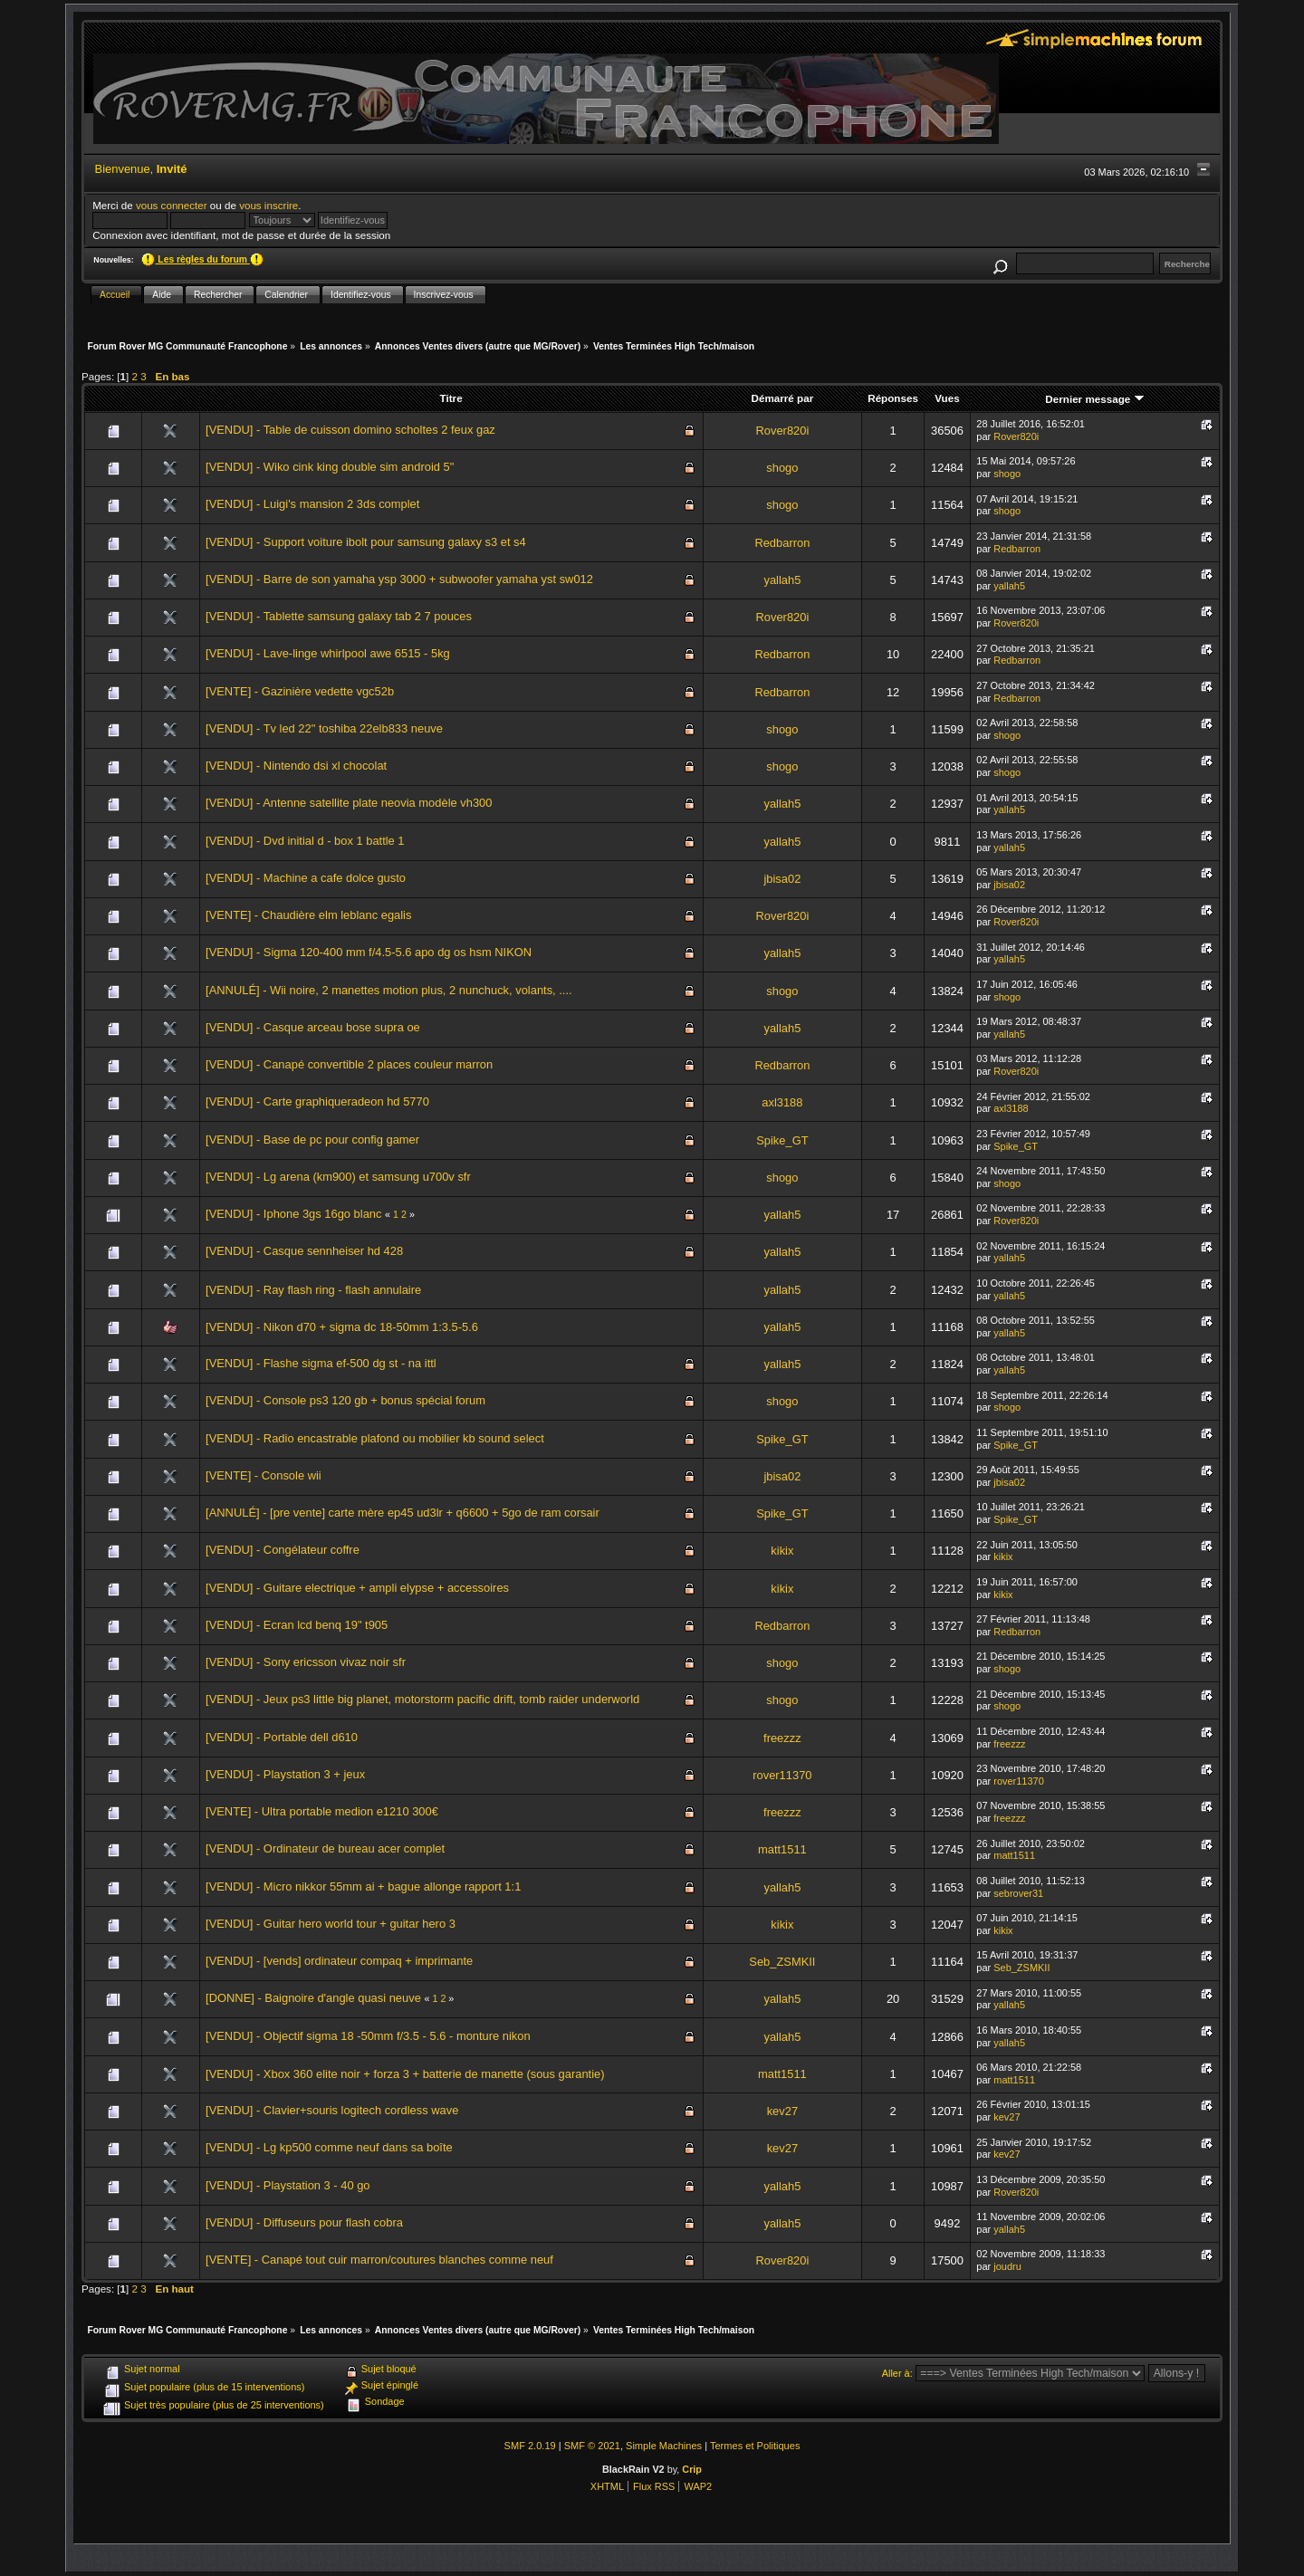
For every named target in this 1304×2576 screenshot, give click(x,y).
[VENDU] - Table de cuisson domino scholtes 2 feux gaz (350, 429)
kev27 (782, 2111)
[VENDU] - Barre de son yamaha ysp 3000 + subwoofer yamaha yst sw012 (399, 579)
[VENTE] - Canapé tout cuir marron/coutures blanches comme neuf (379, 2259)
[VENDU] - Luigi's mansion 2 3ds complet (312, 504)
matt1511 (782, 1849)
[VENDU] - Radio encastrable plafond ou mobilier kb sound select (375, 1438)
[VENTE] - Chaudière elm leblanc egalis (308, 915)
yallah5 (782, 580)
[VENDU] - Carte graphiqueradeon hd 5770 (317, 1101)
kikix (782, 1550)
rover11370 (782, 1775)
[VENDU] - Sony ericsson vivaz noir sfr (306, 1662)
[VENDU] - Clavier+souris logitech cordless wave (332, 2110)
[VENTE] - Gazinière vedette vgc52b (300, 691)
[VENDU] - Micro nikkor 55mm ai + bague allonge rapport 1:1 (363, 1886)
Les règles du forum (202, 259)
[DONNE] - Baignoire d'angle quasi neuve (313, 1998)
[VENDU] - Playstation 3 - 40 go (287, 2185)
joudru (1007, 2266)
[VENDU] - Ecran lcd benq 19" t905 (297, 1625)
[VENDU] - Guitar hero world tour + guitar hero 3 (330, 1923)
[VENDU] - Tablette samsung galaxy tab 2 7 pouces (339, 616)
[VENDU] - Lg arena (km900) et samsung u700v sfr (338, 1176)
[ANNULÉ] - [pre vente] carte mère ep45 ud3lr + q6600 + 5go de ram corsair (402, 1512)
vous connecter (171, 205)
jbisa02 (782, 879)
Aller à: (897, 2373)
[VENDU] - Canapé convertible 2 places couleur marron (349, 1064)
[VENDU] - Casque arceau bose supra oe (313, 1027)
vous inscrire (268, 205)
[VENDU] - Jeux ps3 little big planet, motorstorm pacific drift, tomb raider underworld (422, 1699)
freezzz (782, 1738)
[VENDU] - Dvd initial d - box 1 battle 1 (305, 840)
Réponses (893, 398)
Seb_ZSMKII (782, 1961)
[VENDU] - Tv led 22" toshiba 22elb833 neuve (324, 728)
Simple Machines (664, 2445)
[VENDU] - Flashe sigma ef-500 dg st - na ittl (321, 1363)
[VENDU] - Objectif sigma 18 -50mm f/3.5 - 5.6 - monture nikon (368, 2036)
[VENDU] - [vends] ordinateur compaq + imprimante (339, 1961)
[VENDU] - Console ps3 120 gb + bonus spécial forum (345, 1400)
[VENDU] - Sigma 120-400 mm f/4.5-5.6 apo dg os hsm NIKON (369, 952)
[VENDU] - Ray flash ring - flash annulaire (313, 1290)
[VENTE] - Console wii (263, 1475)
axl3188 (782, 1102)
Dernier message (1094, 399)
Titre (451, 398)
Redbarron (782, 543)
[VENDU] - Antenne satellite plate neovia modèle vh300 (349, 802)
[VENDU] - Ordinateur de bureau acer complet (325, 1848)
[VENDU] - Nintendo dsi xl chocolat (296, 765)
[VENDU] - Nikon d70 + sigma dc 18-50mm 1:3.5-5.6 (342, 1327)
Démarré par (783, 398)
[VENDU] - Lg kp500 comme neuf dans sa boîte (329, 2147)
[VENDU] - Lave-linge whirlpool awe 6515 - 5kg (328, 653)
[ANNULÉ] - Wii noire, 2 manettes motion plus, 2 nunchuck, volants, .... (389, 990)
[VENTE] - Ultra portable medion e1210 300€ (322, 1811)
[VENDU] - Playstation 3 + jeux (285, 1774)
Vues (947, 398)
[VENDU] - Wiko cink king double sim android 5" (330, 467)
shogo (782, 467)
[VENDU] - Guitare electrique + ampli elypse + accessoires (357, 1587)
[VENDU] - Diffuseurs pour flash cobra (304, 2222)
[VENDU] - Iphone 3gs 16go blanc (293, 1214)
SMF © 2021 (592, 2445)
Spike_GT (782, 1140)
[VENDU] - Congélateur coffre (283, 1549)
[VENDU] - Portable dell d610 (282, 1737)
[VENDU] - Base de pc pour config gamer (312, 1139)
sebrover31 (1018, 1893)
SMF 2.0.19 (530, 2445)
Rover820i (782, 430)
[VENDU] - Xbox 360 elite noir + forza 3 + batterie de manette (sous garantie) (405, 2074)
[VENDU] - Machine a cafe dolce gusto (306, 878)
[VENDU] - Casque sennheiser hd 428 (304, 1251)
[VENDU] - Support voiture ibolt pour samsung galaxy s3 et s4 (366, 542)
